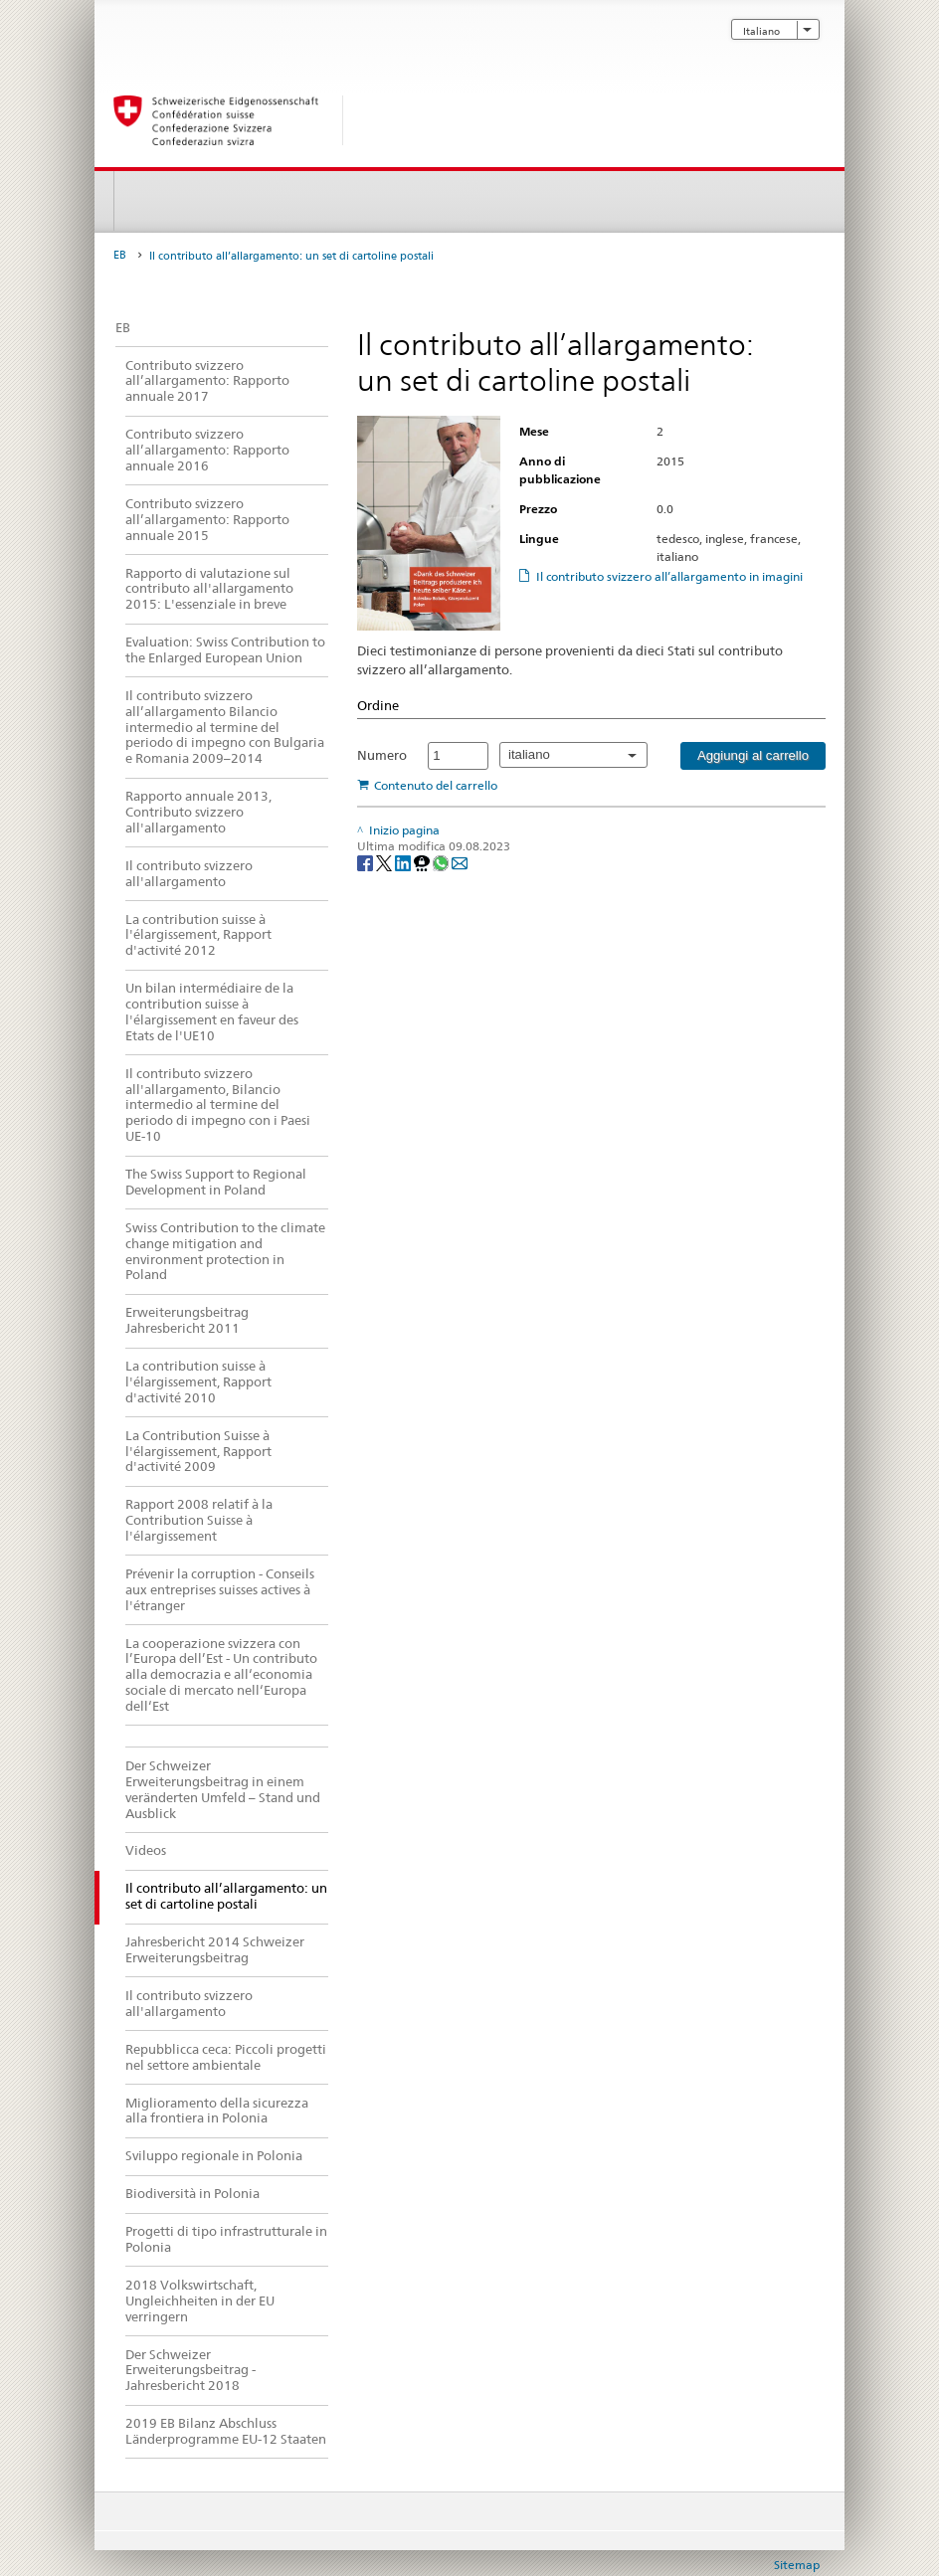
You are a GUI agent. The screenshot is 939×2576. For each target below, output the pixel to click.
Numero (382, 755)
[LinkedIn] (404, 861)
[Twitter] (385, 861)
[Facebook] (366, 861)
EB (119, 255)
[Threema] (423, 861)
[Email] (460, 861)
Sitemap (797, 2564)
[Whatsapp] (442, 861)
